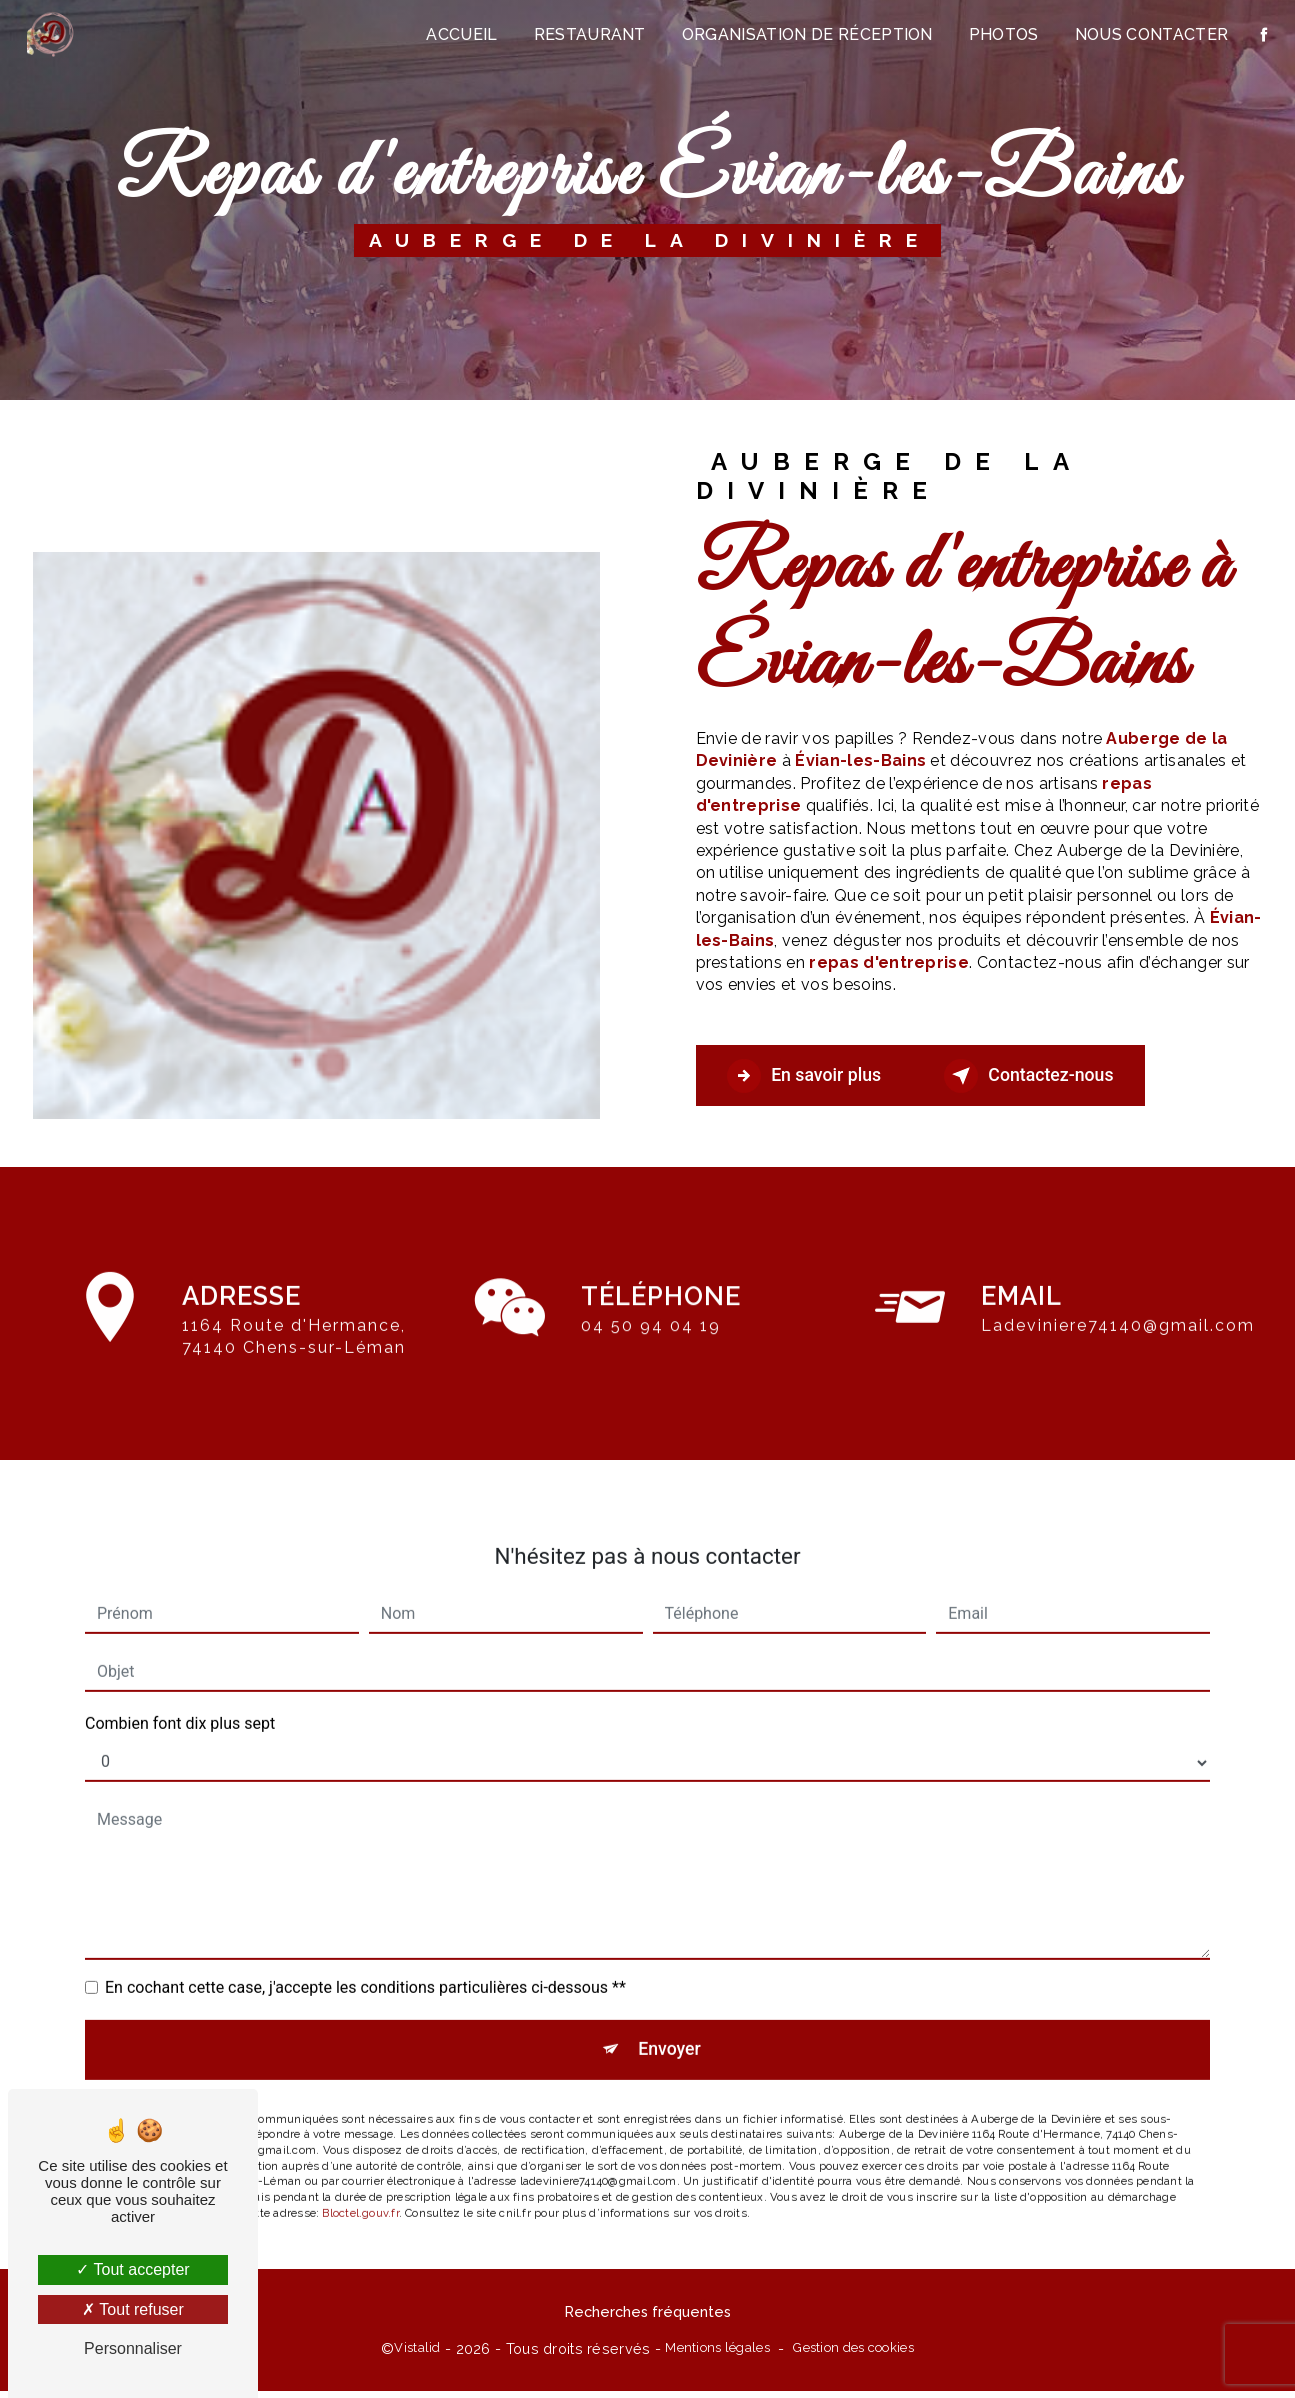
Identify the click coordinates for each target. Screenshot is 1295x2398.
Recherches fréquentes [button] (648, 2318)
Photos (1000, 34)
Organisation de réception (803, 34)
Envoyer (670, 2026)
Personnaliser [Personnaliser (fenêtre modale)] (133, 2348)
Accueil (458, 34)
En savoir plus (818, 1076)
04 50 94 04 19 (651, 1351)
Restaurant (586, 34)
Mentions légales (717, 2354)
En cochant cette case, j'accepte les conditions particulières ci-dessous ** (365, 1961)
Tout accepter (132, 2269)
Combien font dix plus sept (180, 1697)
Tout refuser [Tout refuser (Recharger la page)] (133, 2309)
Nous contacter (1147, 34)
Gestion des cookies (853, 2354)
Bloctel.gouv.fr (360, 2194)
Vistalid (417, 2354)
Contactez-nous (1072, 1076)
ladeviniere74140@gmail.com (1118, 1299)
